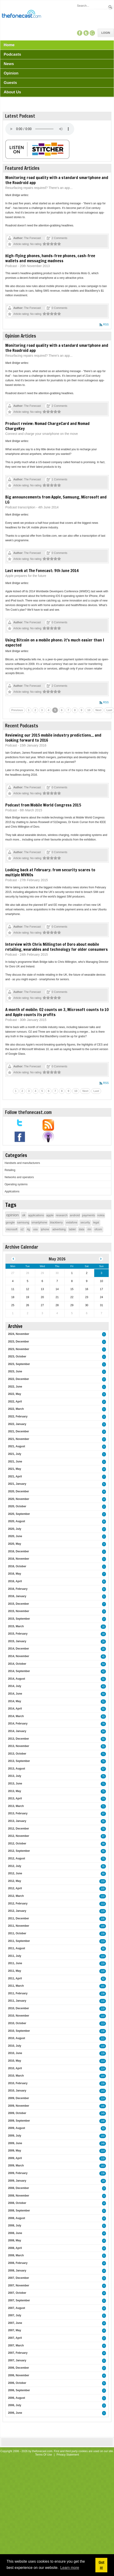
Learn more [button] (69, 2568)
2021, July (14, 1454)
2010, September (19, 2030)
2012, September (19, 1850)
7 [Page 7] (68, 710)
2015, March (16, 1626)
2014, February (18, 1723)
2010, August (16, 2038)
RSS (106, 324)
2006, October (17, 2383)
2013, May (14, 1791)
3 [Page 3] (42, 710)
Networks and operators (19, 1177)
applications (36, 1215)
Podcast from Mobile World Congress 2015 (43, 805)
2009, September (19, 2120)
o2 (22, 1229)
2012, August (16, 1858)
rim (89, 1229)
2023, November (18, 1349)
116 (103, 2001)
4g (28, 1229)
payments (88, 1215)
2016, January (17, 1596)
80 (103, 1873)
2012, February (18, 1903)
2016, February (18, 1588)
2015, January (17, 1641)
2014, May (14, 1701)
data (81, 1229)
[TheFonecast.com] (21, 14)
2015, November (18, 1611)
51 (103, 1701)
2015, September (19, 1618)
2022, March (16, 1409)
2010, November (18, 2015)
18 (103, 1634)
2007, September (19, 2300)
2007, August (16, 2308)
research (62, 1215)
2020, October (17, 1506)
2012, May (14, 1881)
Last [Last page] (96, 1091)
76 (103, 1761)
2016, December (18, 1551)
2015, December (18, 1603)
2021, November (18, 1439)
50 (103, 1694)
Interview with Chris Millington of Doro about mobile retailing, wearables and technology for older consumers (56, 946)
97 (103, 1813)
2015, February (18, 1633)
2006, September (19, 2390)
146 (103, 2106)
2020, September (19, 1514)
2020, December (18, 1491)
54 (103, 1664)
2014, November (18, 1656)
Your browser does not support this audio (39, 129)
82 (103, 1979)
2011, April (15, 1978)
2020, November (18, 1499)
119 (103, 1941)
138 (103, 1993)
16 (103, 1626)
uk (24, 1215)
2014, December (18, 1648)
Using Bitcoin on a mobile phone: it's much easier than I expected (54, 642)
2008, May (14, 2240)
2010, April (15, 2068)
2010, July (14, 2045)
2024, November (18, 1334)
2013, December (18, 1738)
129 (103, 1911)
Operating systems (16, 1184)
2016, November (18, 1558)
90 (103, 1948)
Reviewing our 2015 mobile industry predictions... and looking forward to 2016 (53, 737)
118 (103, 2008)
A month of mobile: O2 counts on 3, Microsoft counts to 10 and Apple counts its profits (57, 1011)
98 (103, 1844)
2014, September (19, 1671)
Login (105, 32)
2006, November (18, 2375)
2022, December (18, 1379)
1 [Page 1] (29, 710)
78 (103, 1724)
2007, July (14, 2315)
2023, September (19, 1364)
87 (103, 1836)
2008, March (16, 2255)
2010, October (17, 2023)
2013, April (15, 1798)
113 (103, 1904)
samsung (23, 1222)
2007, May (14, 2330)
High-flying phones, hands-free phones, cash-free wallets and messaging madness (50, 258)
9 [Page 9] (81, 710)
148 (103, 2121)
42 (103, 1671)
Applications (12, 1191)
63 (103, 1716)
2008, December (18, 2188)
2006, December (18, 2367)
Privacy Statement (68, 2454)
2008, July (14, 2225)
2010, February (18, 2083)
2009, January (17, 2180)
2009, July (14, 2135)
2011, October (17, 1933)
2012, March (16, 1896)
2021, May (14, 1468)
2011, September (19, 1941)
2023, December (18, 1341)
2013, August (16, 1768)
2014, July (14, 1686)
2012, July (14, 1866)
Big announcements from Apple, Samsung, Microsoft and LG (56, 499)
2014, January (17, 1731)
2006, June (15, 2412)
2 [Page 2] (35, 710)
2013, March (16, 1806)
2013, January (17, 1821)
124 (103, 1956)
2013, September (19, 1761)
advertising (59, 1229)
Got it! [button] (101, 2565)
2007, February (18, 2352)
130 (103, 1933)
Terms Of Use (43, 2454)
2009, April (15, 2158)
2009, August (16, 2128)
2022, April (15, 1401)
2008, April (15, 2248)
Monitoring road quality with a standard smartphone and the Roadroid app (56, 179)
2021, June (15, 1461)
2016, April (15, 1581)
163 (103, 2166)
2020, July (14, 1528)
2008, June (15, 2233)
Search (110, 7)
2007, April (15, 2337)
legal (96, 1222)
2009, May (14, 2150)
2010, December (18, 2008)
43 (103, 1686)
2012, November (18, 1836)
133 (103, 1881)
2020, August (16, 1521)
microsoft (11, 1229)
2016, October (17, 1566)
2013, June (15, 1783)
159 (103, 2136)
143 (103, 2091)
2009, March (16, 2165)
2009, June (15, 2143)
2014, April (15, 1708)
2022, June (15, 1386)
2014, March (16, 1716)
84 (103, 1731)
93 (103, 2128)
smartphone (39, 1222)
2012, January (17, 1910)
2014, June (15, 1693)
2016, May (14, 1573)
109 (103, 1926)
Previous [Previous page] (17, 710)
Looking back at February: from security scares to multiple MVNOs (50, 872)
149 (103, 2113)
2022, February (18, 1416)
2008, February (18, 2263)
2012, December (18, 1828)
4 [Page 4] (48, 710)
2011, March (16, 1985)
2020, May (14, 1543)
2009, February (18, 2173)
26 (103, 1641)
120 (103, 1963)
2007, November (18, 2285)
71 (103, 1754)
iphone (45, 1229)
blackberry (56, 1222)
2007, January (17, 2360)
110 (103, 1896)
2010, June (15, 2053)
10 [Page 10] (88, 710)
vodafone (71, 1222)
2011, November (18, 1925)
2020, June (15, 1536)
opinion (12, 1215)
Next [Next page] (98, 710)
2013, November (18, 1746)
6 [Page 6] (62, 710)
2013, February (18, 1813)
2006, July (14, 2405)
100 (103, 1888)
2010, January (17, 2090)
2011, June (15, 1963)
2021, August (16, 1446)
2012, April (15, 1888)
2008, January (17, 2270)
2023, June (15, 1371)
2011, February (18, 1993)
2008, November (18, 2195)
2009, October (17, 2113)
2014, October (17, 1663)
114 (103, 2061)
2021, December (18, 1431)
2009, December (18, 2098)
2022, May (14, 1394)
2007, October (17, 2292)
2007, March (16, 2345)
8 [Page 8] (75, 710)
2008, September (19, 2210)
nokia (100, 1215)
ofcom (98, 1229)
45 (103, 1656)
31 (103, 1679)
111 (103, 2038)
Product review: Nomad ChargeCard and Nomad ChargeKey (47, 425)
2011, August (16, 1948)
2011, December (18, 1918)
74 (103, 1799)
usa (35, 1229)
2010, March (16, 2075)
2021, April (15, 1476)
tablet (72, 1229)
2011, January (17, 2000)
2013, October (17, 1753)
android (75, 1215)
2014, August (16, 1678)
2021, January (17, 1483)
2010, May (14, 2060)
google (10, 1222)
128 (103, 2053)
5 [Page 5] (55, 710)
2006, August (16, 2397)
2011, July (14, 1956)
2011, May (14, 1970)
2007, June (15, 2323)
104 (103, 2076)
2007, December (18, 2278)
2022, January (17, 1424)
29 (103, 2181)
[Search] (92, 5)
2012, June (15, 1873)
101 (103, 1986)
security (85, 1222)
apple (50, 1215)
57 (103, 1769)
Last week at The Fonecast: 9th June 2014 (42, 570)
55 (103, 1709)
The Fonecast (32, 238)
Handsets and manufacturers (22, 1163)
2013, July (14, 1776)
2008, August (16, 2218)
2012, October (17, 1843)
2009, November (18, 2105)
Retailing (10, 1170)
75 (103, 1776)
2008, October (17, 2203)
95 (103, 1821)
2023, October (17, 1356)
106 (103, 1919)
